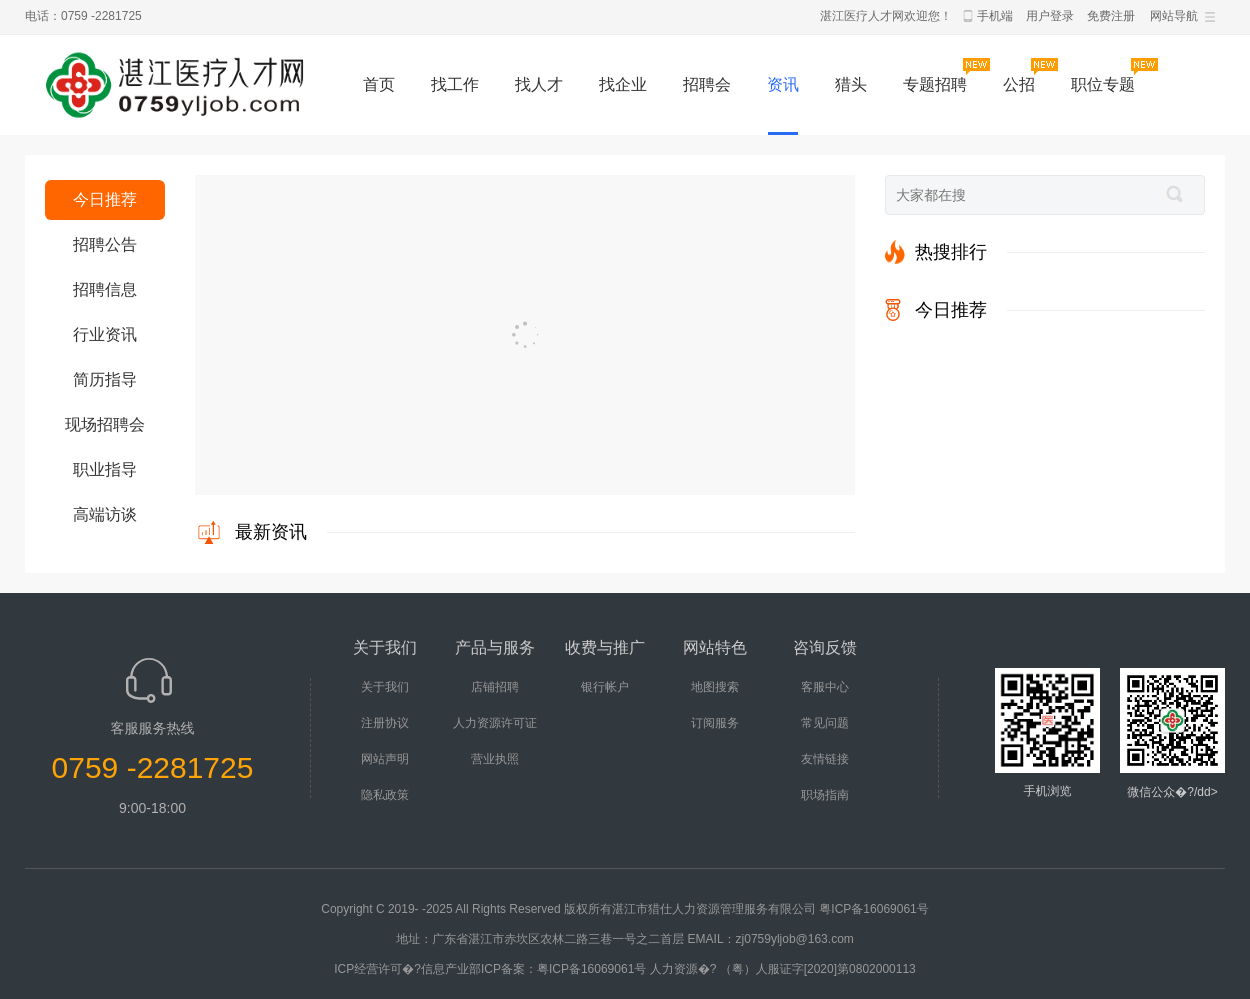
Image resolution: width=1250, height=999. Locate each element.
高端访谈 (105, 514)
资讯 (783, 84)
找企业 (623, 84)
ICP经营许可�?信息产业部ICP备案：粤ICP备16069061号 (490, 969)
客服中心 (825, 687)
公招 (1019, 84)
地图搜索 (715, 687)
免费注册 (1111, 16)
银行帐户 (605, 687)
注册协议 (385, 723)
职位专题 (1103, 84)
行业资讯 (105, 334)
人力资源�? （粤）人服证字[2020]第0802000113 (783, 969)
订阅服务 (715, 723)
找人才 (539, 84)
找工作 (455, 84)
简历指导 (105, 379)
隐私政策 (385, 795)
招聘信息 (105, 289)
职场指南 (825, 795)
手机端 (995, 16)
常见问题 (825, 723)
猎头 (851, 84)
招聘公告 (105, 244)
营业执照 (495, 759)
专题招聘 (935, 84)
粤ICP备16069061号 (873, 909)
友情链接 (825, 759)
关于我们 (385, 687)
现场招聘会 (105, 424)
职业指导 (105, 469)
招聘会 (707, 84)
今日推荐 (105, 199)
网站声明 (385, 759)
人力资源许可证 (495, 723)
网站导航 (1174, 16)
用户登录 (1050, 16)
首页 (379, 84)
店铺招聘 (495, 687)
